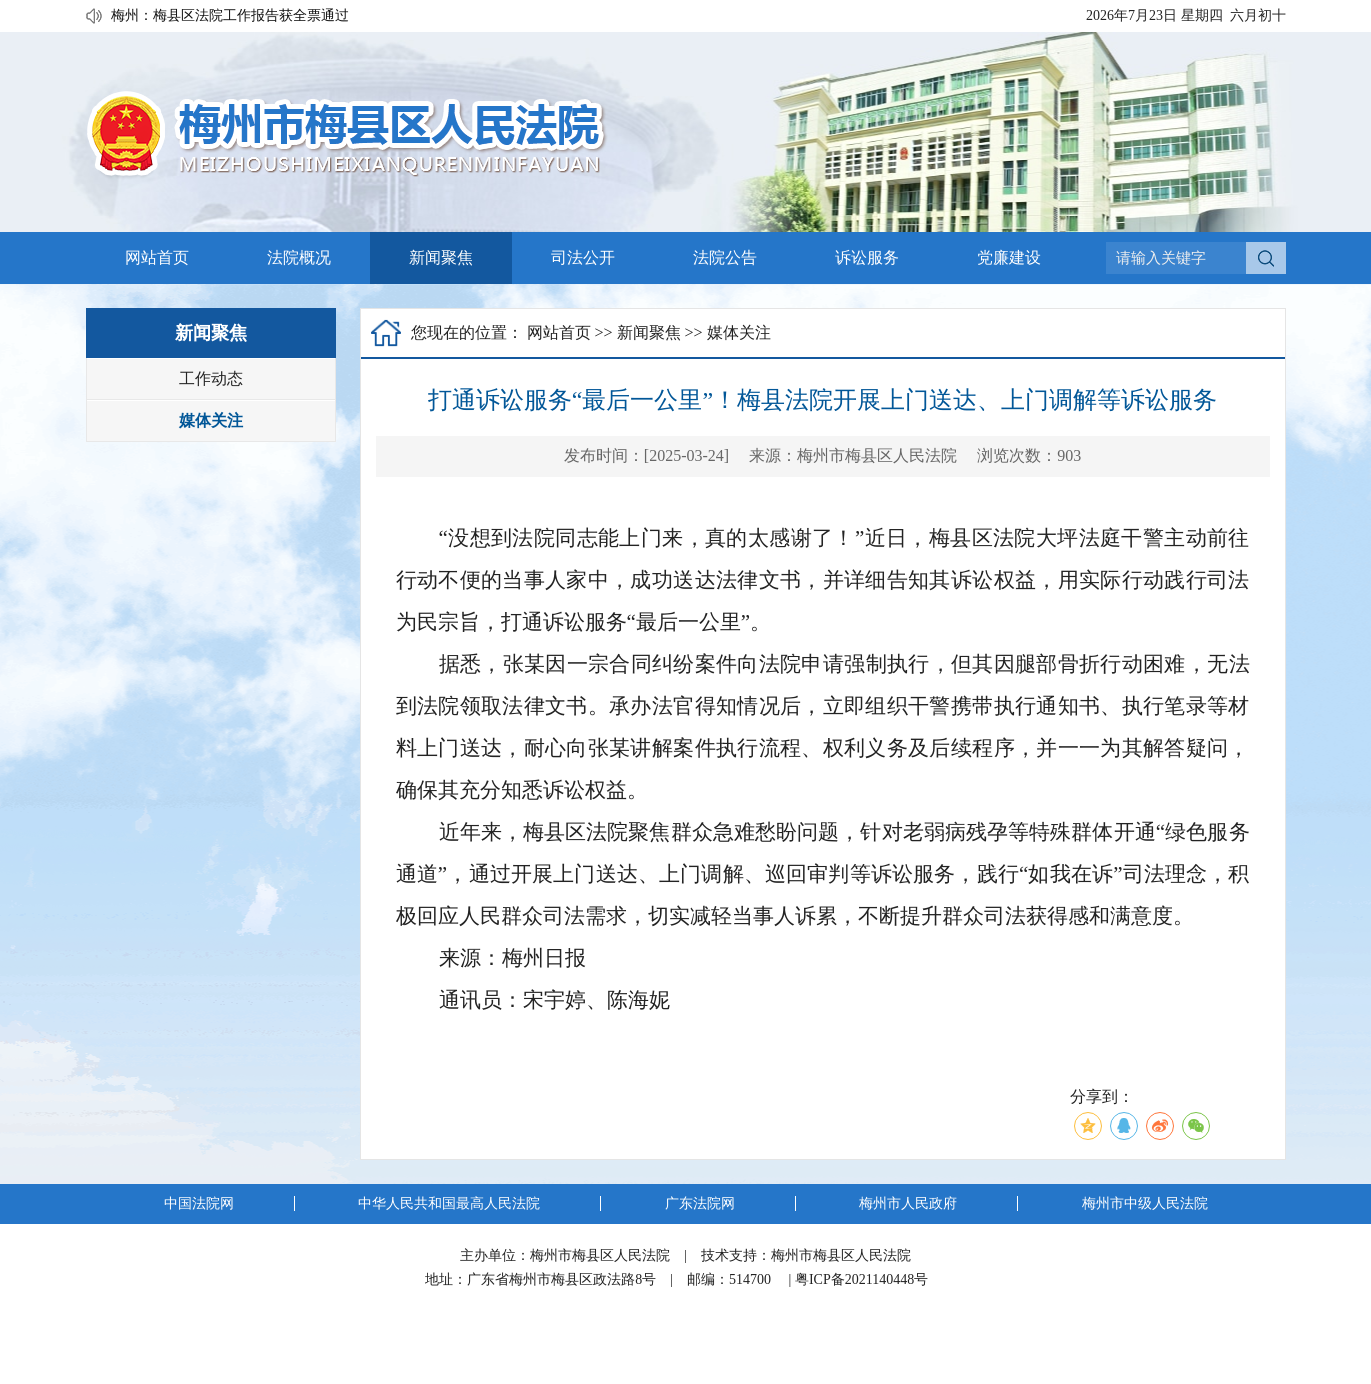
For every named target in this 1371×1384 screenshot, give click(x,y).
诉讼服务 (867, 257)
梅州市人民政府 (908, 1203)
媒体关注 (211, 420)
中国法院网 (199, 1203)
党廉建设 (1009, 257)
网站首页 (157, 257)
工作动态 (211, 378)
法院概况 (299, 257)
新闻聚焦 (441, 257)
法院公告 (725, 257)
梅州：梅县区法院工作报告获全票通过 (230, 16)
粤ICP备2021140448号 (861, 1279)
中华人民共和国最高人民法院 (449, 1203)
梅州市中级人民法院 (1145, 1203)
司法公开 (583, 257)
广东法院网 (700, 1203)
